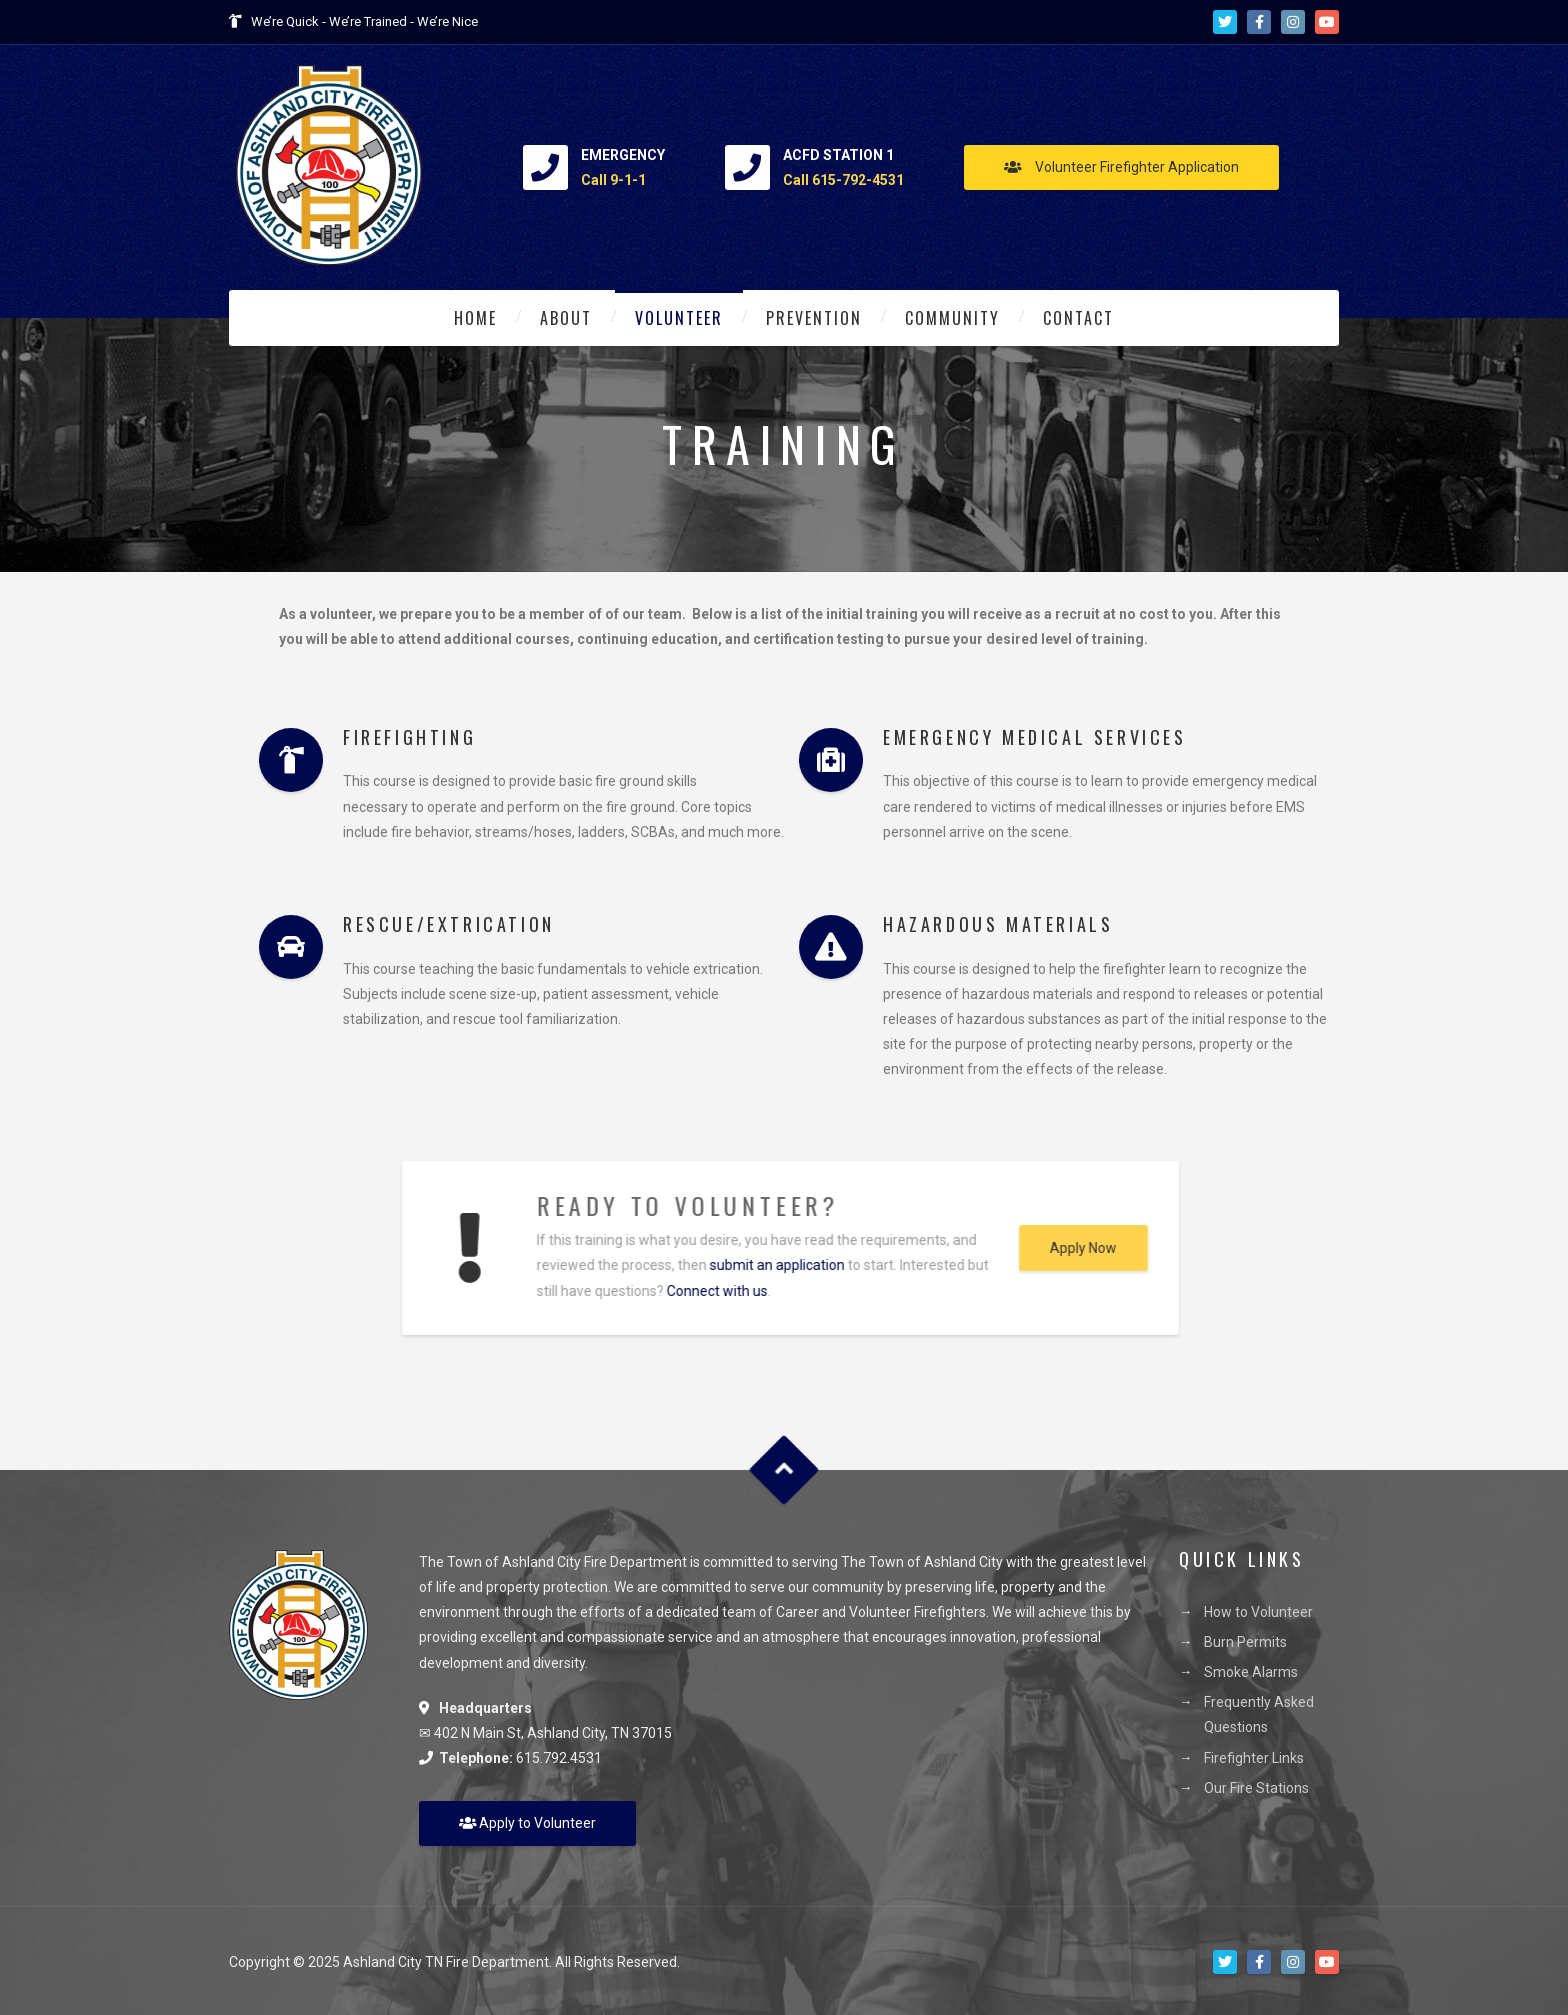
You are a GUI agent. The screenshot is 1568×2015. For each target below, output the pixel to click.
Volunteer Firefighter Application (1121, 167)
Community (952, 318)
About (566, 318)
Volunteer (679, 318)
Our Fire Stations (1256, 1788)
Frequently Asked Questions (1259, 1714)
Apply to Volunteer (527, 1823)
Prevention (814, 318)
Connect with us (696, 1291)
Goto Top (784, 1469)
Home (475, 318)
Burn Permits (1245, 1642)
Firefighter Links (1254, 1758)
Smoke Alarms (1251, 1672)
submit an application (756, 1265)
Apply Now (1062, 1248)
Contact (1078, 318)
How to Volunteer (1258, 1612)
